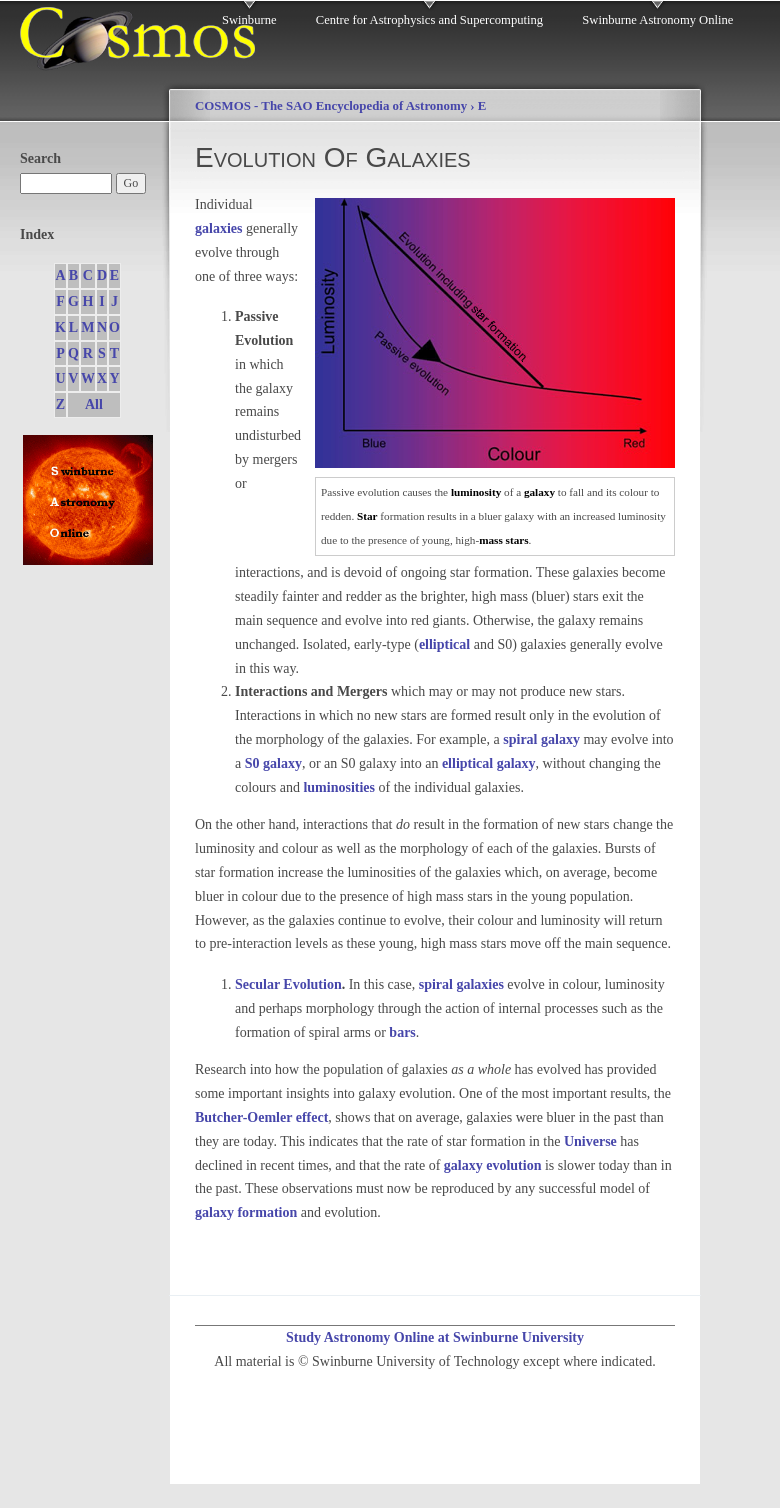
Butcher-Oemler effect (261, 1117)
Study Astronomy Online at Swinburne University (435, 1337)
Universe (590, 1141)
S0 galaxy (273, 763)
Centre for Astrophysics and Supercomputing (429, 20)
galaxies (218, 228)
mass (491, 540)
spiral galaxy (541, 739)
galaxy (539, 492)
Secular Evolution (288, 984)
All (94, 404)
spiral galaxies (461, 984)
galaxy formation (246, 1212)
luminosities (339, 787)
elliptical (444, 644)
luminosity (476, 492)
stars (517, 540)
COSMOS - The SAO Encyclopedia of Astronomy (331, 106)
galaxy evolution (493, 1165)
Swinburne (249, 20)
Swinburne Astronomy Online (657, 20)
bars (402, 1032)
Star (367, 516)
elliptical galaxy (489, 763)
